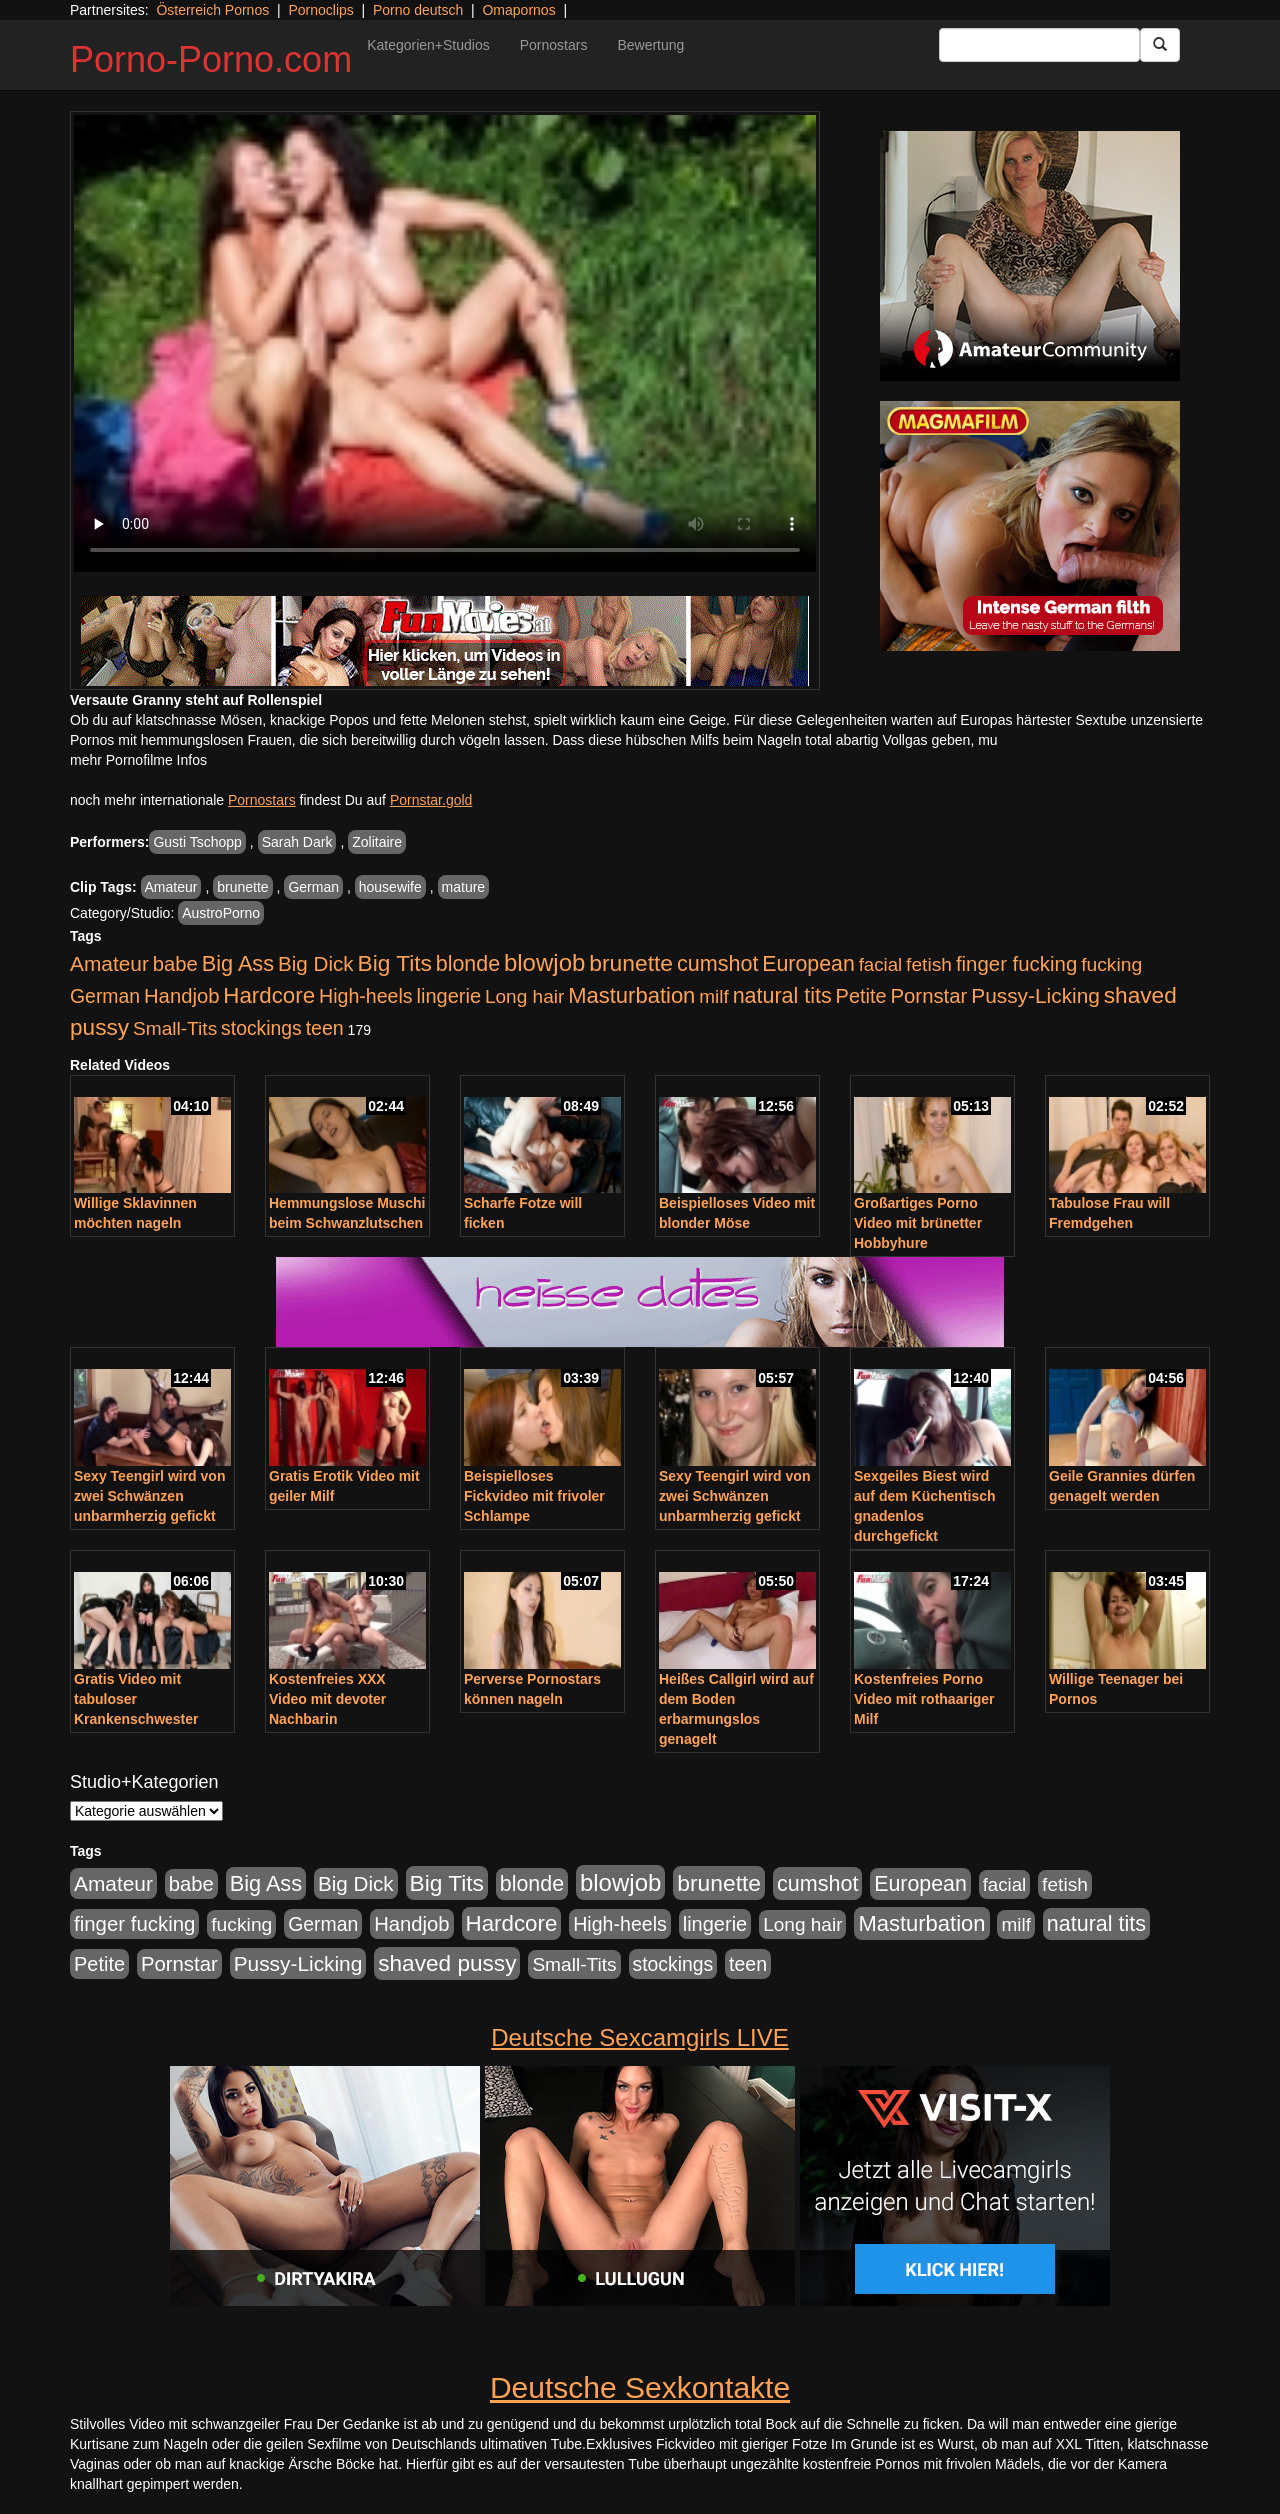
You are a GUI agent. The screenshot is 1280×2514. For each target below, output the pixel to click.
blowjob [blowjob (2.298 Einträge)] (544, 962)
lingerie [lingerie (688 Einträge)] (448, 996)
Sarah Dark (297, 842)
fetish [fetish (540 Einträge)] (929, 964)
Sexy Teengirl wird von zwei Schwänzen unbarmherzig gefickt (149, 1496)
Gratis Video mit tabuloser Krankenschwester (136, 1699)
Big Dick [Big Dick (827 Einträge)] (316, 963)
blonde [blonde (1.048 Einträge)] (468, 964)
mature (464, 887)
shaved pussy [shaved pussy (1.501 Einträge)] (447, 1963)
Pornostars (554, 45)
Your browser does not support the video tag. (445, 343)
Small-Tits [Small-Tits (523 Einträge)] (175, 1028)
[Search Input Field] (1039, 45)
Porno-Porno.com (211, 59)
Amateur (171, 887)
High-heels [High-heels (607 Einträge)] (366, 996)
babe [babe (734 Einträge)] (175, 964)
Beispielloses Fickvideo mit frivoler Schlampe (534, 1496)
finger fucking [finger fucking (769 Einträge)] (1016, 964)
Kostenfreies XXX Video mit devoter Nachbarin (327, 1699)
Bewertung (650, 45)
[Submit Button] (1160, 45)
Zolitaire (377, 842)
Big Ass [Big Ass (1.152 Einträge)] (238, 963)
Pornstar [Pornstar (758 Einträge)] (929, 996)
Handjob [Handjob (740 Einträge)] (181, 996)
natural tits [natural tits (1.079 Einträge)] (782, 996)
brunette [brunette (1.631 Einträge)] (631, 963)
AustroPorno (221, 913)
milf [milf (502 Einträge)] (714, 996)
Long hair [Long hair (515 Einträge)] (524, 996)
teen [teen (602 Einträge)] (325, 1028)
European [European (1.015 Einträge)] (808, 964)
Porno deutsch (418, 10)
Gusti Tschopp (197, 842)
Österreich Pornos (212, 10)
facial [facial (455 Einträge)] (881, 964)
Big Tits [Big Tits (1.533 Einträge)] (395, 963)
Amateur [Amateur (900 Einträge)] (109, 963)
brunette (242, 887)
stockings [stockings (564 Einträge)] (261, 1028)
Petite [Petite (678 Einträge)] (861, 996)
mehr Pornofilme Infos (138, 760)
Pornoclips (320, 10)
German (313, 887)
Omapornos (518, 10)
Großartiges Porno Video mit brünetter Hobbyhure (918, 1223)
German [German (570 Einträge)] (105, 996)
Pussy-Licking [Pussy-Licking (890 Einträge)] (1035, 995)
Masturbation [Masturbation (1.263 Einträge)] (631, 995)
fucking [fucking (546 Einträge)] (1111, 964)
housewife (390, 887)
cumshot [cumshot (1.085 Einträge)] (717, 963)
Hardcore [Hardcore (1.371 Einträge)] (269, 995)
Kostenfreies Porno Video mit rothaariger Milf (924, 1699)
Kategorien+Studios (428, 45)
